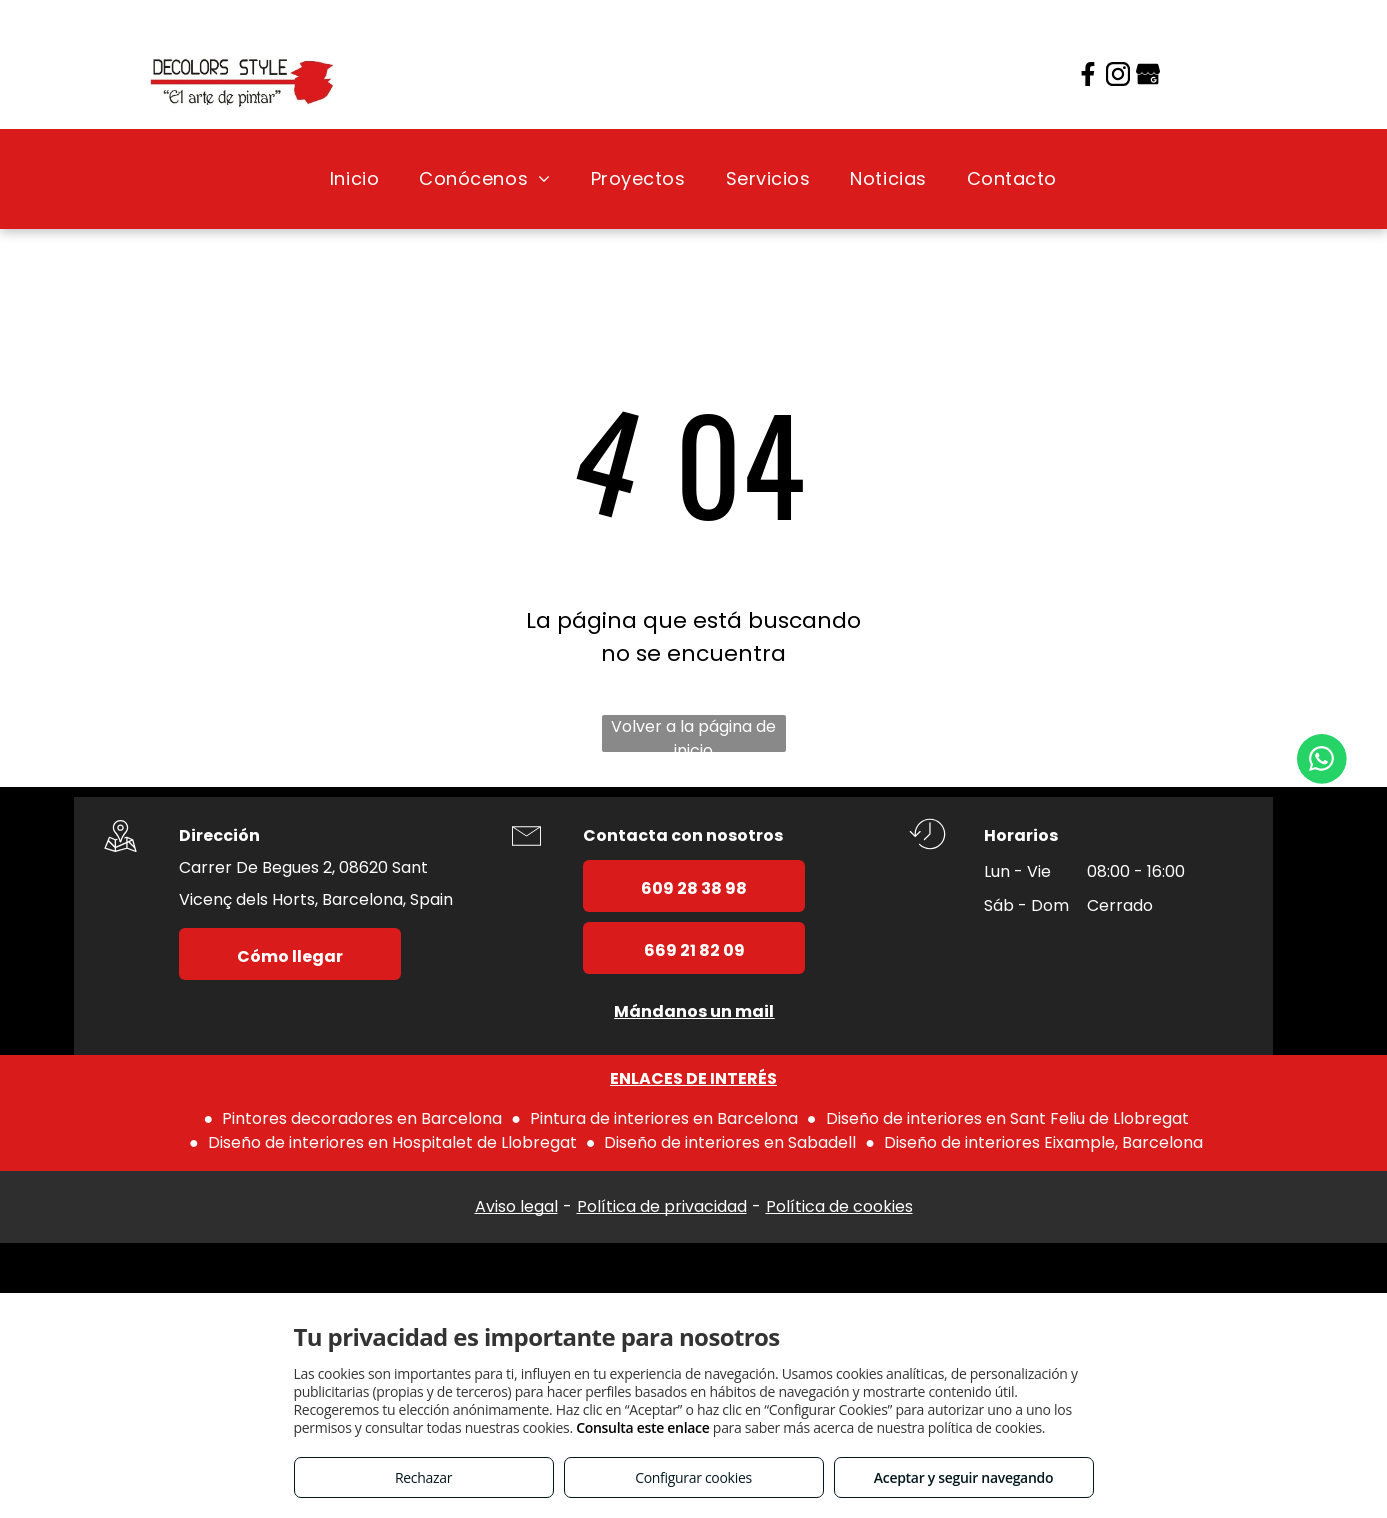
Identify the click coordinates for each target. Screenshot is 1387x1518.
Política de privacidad (662, 1206)
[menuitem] (354, 178)
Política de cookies (839, 1206)
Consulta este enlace (642, 1427)
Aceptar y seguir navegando (963, 1477)
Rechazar (423, 1477)
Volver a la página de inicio (693, 733)
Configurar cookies (693, 1477)
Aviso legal (516, 1206)
